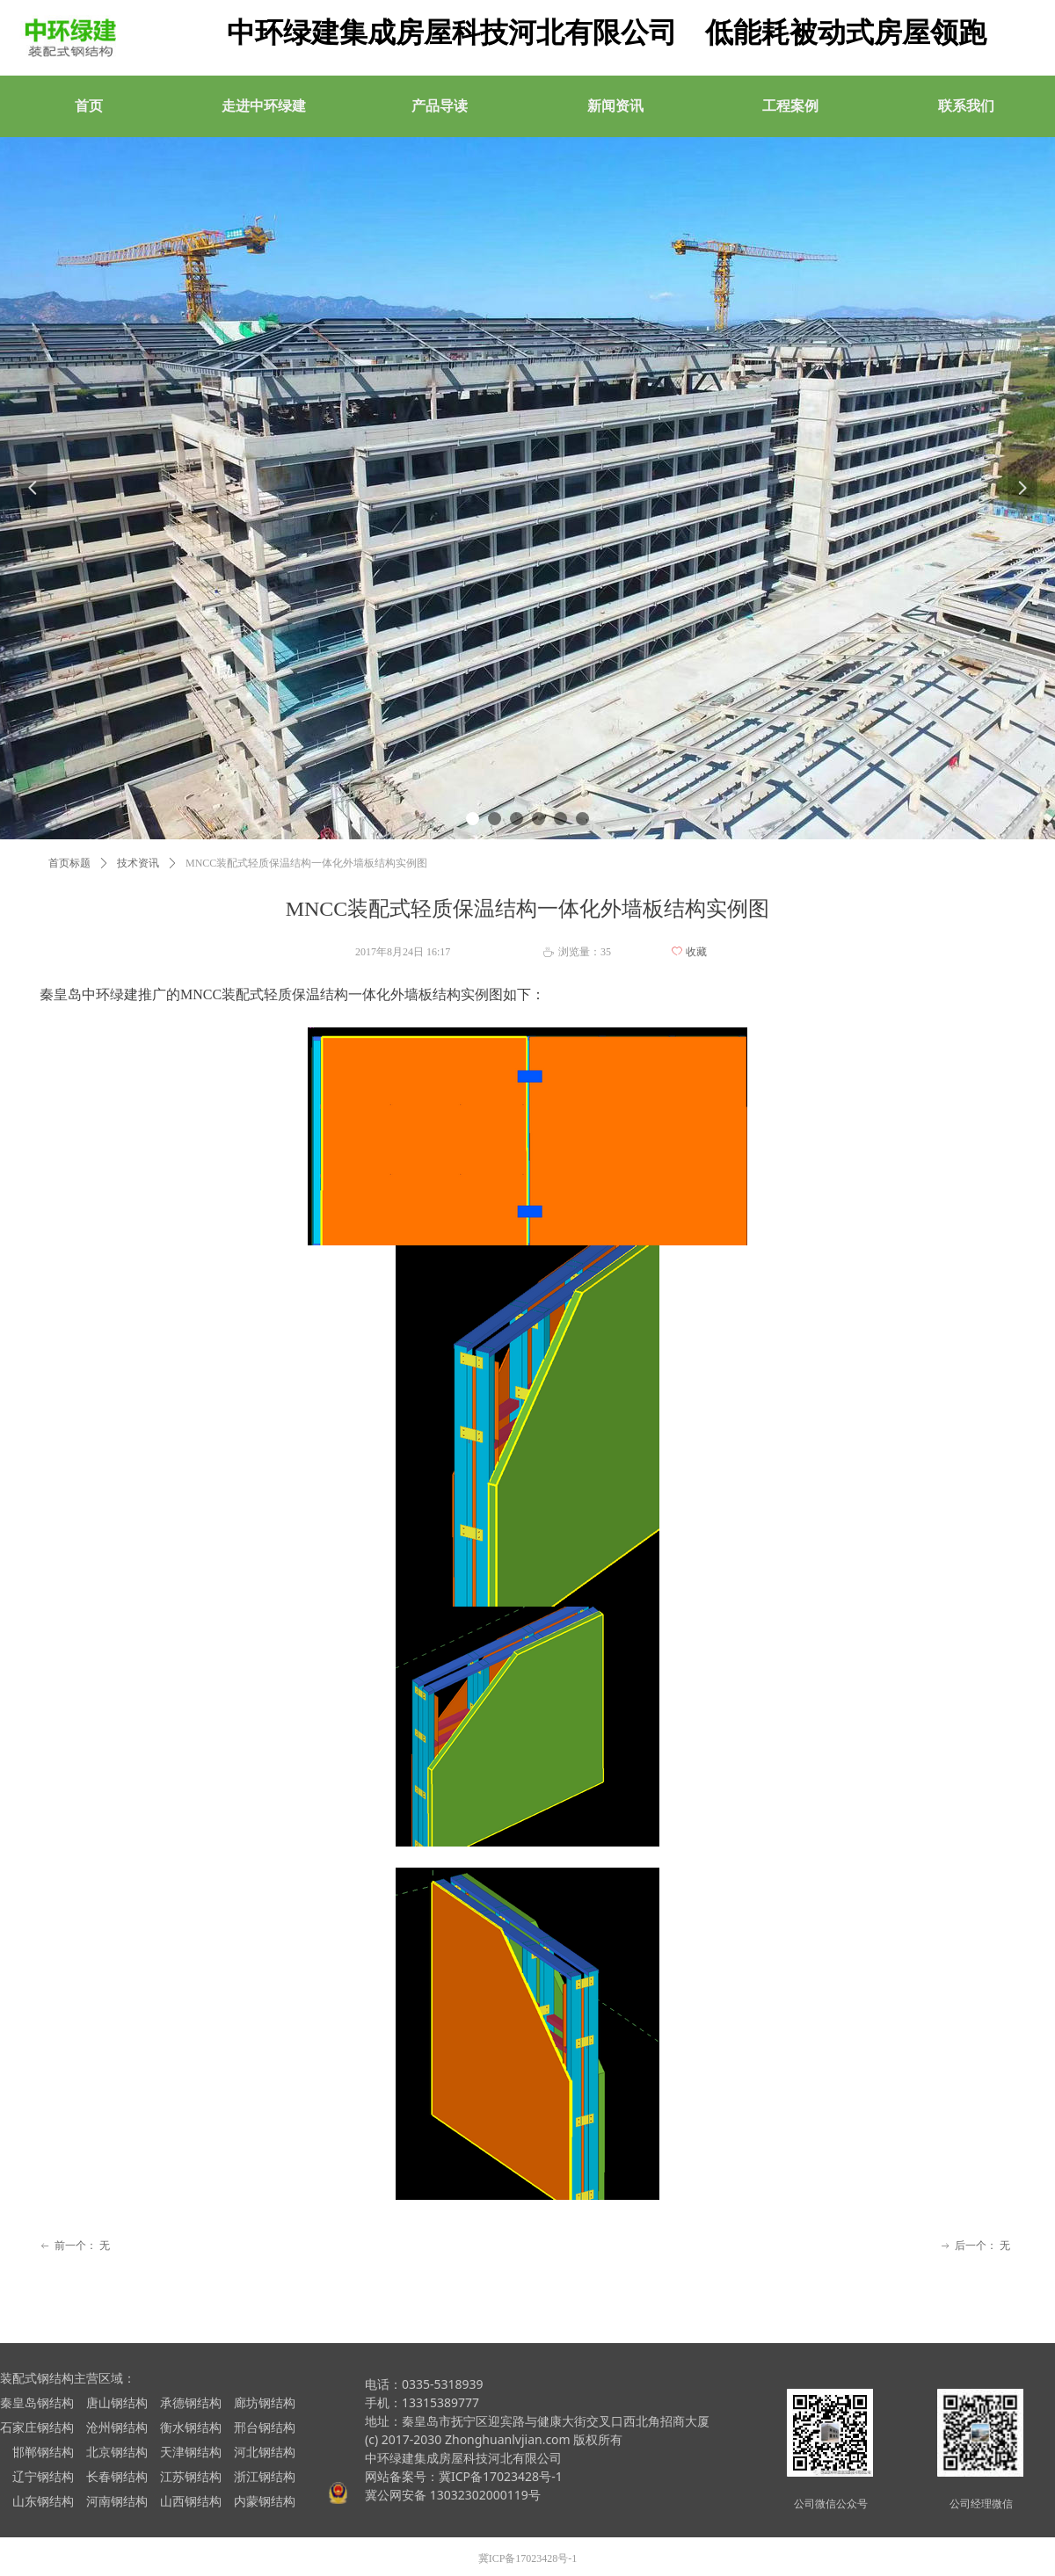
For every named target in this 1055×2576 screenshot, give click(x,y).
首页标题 (69, 863)
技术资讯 (138, 863)
